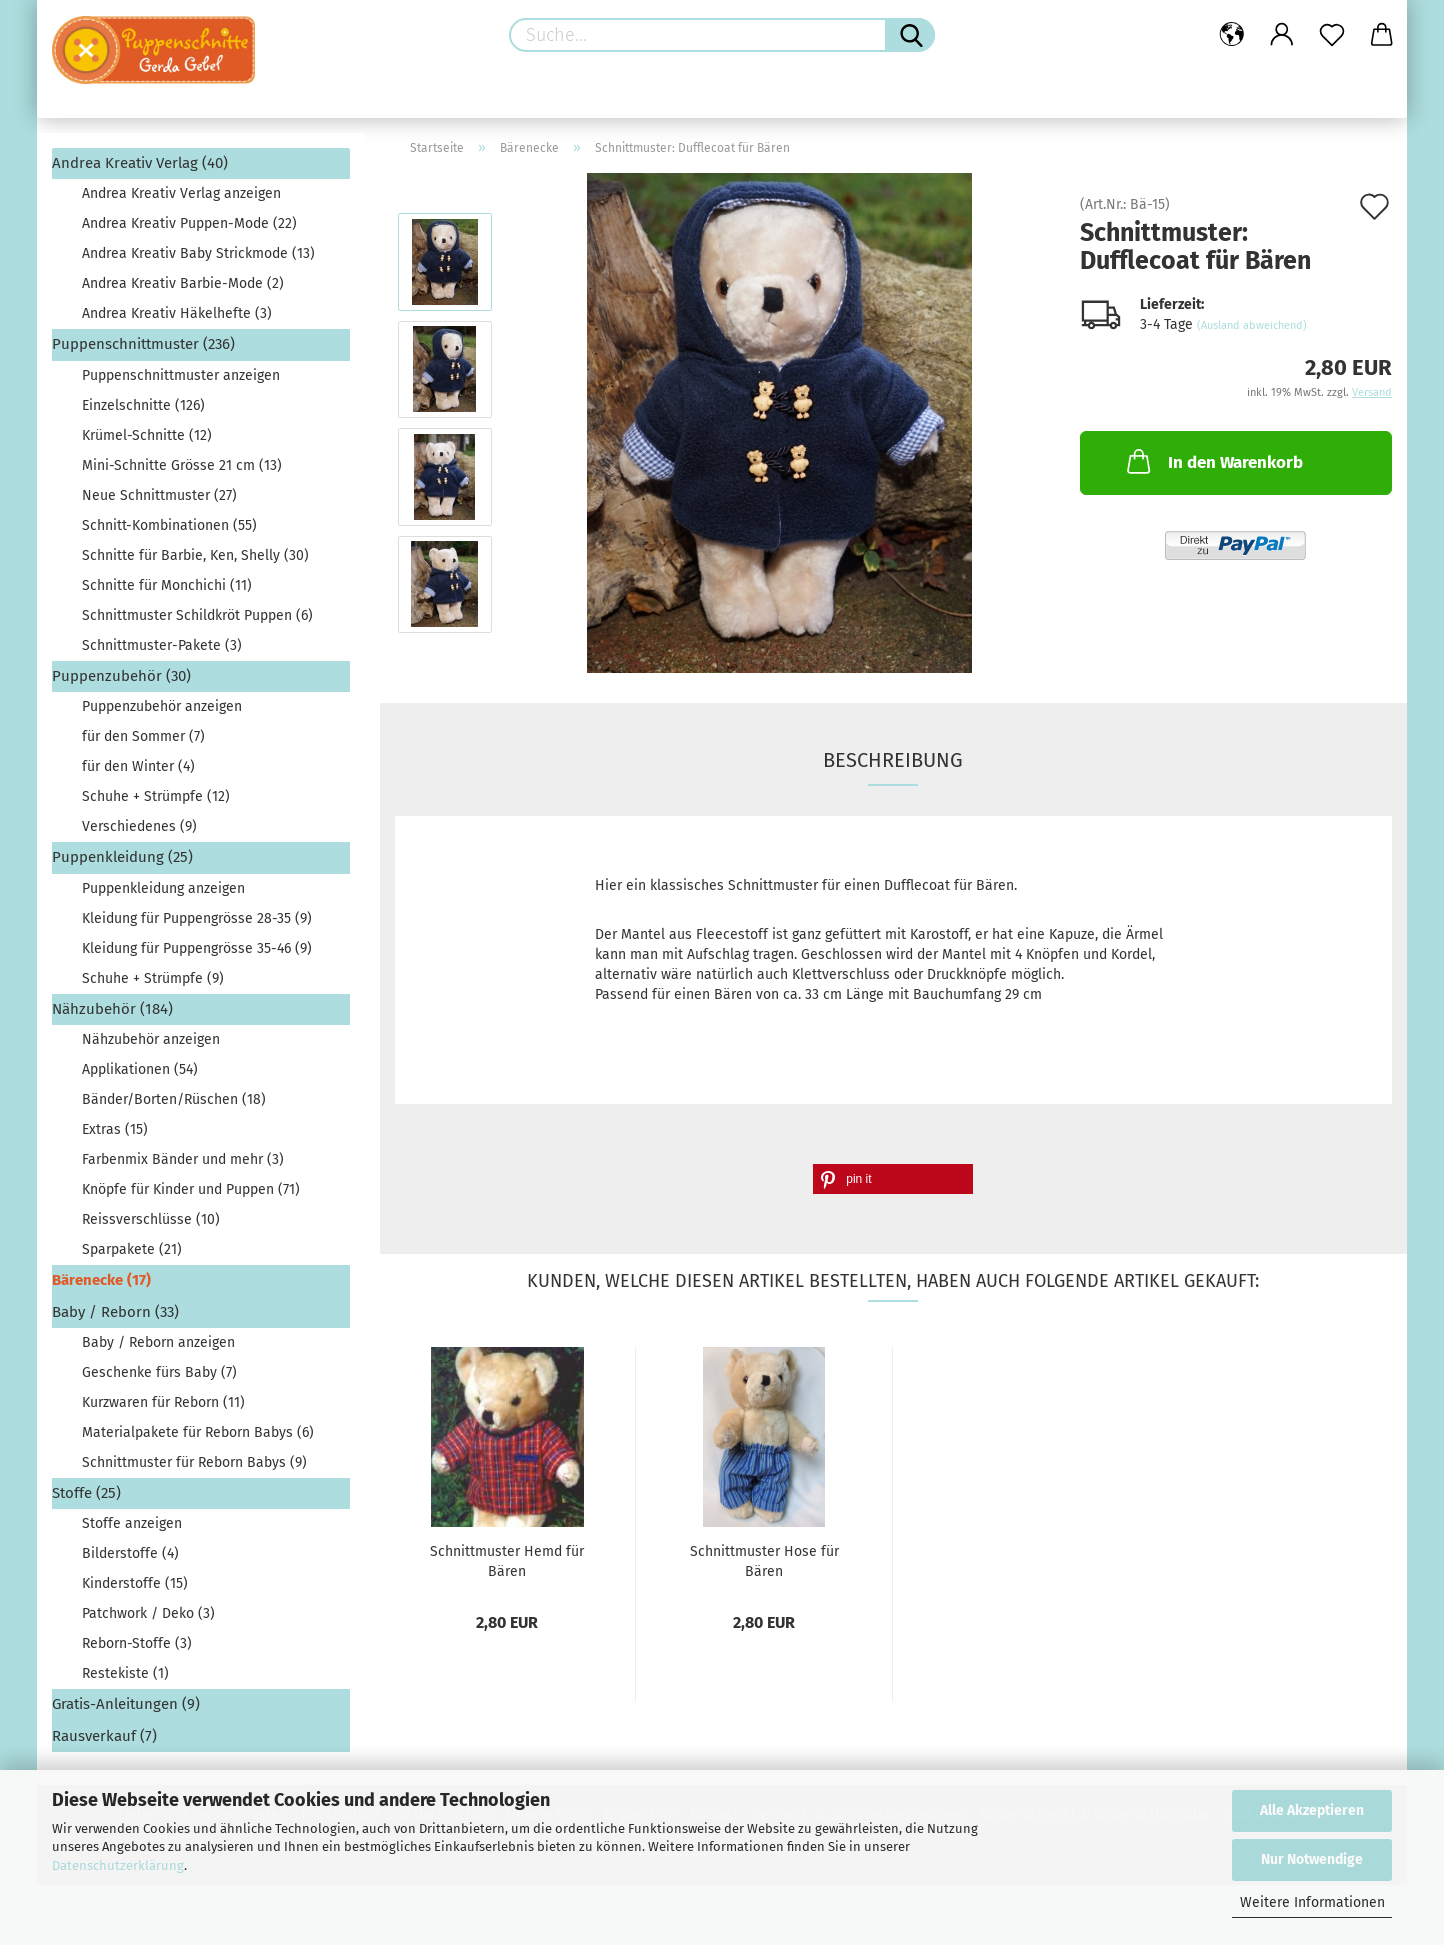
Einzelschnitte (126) (143, 405)
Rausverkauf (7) (104, 1736)
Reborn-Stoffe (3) (137, 1643)
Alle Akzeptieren (1312, 1810)
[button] (893, 1179)
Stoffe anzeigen (132, 1523)
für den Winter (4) (138, 766)
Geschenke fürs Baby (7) (159, 1372)
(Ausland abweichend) (1252, 325)
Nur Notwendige (1312, 1859)
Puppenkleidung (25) (122, 857)
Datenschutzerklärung (118, 1865)
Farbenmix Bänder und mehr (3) (183, 1159)
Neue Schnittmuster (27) (159, 495)
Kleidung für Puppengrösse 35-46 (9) (197, 948)
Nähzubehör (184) (112, 1009)
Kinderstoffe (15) (135, 1583)
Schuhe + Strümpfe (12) (156, 796)
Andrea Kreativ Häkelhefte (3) (177, 313)
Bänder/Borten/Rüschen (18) (174, 1099)
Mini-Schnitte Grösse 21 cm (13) (182, 465)
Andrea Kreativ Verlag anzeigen (181, 193)
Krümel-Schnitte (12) (147, 435)
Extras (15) (115, 1129)
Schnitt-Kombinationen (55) (169, 525)
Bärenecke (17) (101, 1280)
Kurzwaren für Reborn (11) (163, 1402)
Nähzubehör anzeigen (151, 1039)
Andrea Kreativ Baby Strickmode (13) (198, 253)
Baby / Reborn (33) (115, 1312)
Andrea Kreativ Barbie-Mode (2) (183, 283)
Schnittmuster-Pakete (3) (162, 645)
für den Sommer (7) (143, 736)
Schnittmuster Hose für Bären (764, 1560)
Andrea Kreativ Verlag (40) (140, 163)
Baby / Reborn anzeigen (158, 1342)
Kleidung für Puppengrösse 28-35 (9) (197, 918)
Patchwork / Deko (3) (148, 1613)
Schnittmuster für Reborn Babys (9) (194, 1462)
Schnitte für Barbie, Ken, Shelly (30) (195, 555)
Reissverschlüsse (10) (151, 1219)
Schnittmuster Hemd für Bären (507, 1560)
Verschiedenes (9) (139, 826)
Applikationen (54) (140, 1069)
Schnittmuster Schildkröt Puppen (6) (197, 615)
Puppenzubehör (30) (121, 676)
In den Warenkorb (1213, 461)
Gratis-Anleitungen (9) (126, 1704)
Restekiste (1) (125, 1673)
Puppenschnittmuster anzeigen (181, 375)
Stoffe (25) (86, 1493)
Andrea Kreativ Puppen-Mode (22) (189, 223)
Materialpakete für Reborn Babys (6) (198, 1432)
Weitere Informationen (1312, 1902)
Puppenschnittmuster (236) (143, 344)
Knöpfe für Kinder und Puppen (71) (191, 1189)
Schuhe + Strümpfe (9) (153, 978)
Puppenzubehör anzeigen (162, 706)
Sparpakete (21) (132, 1249)
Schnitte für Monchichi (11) (167, 585)
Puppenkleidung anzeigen (163, 888)
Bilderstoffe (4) (130, 1553)
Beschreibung (893, 760)
